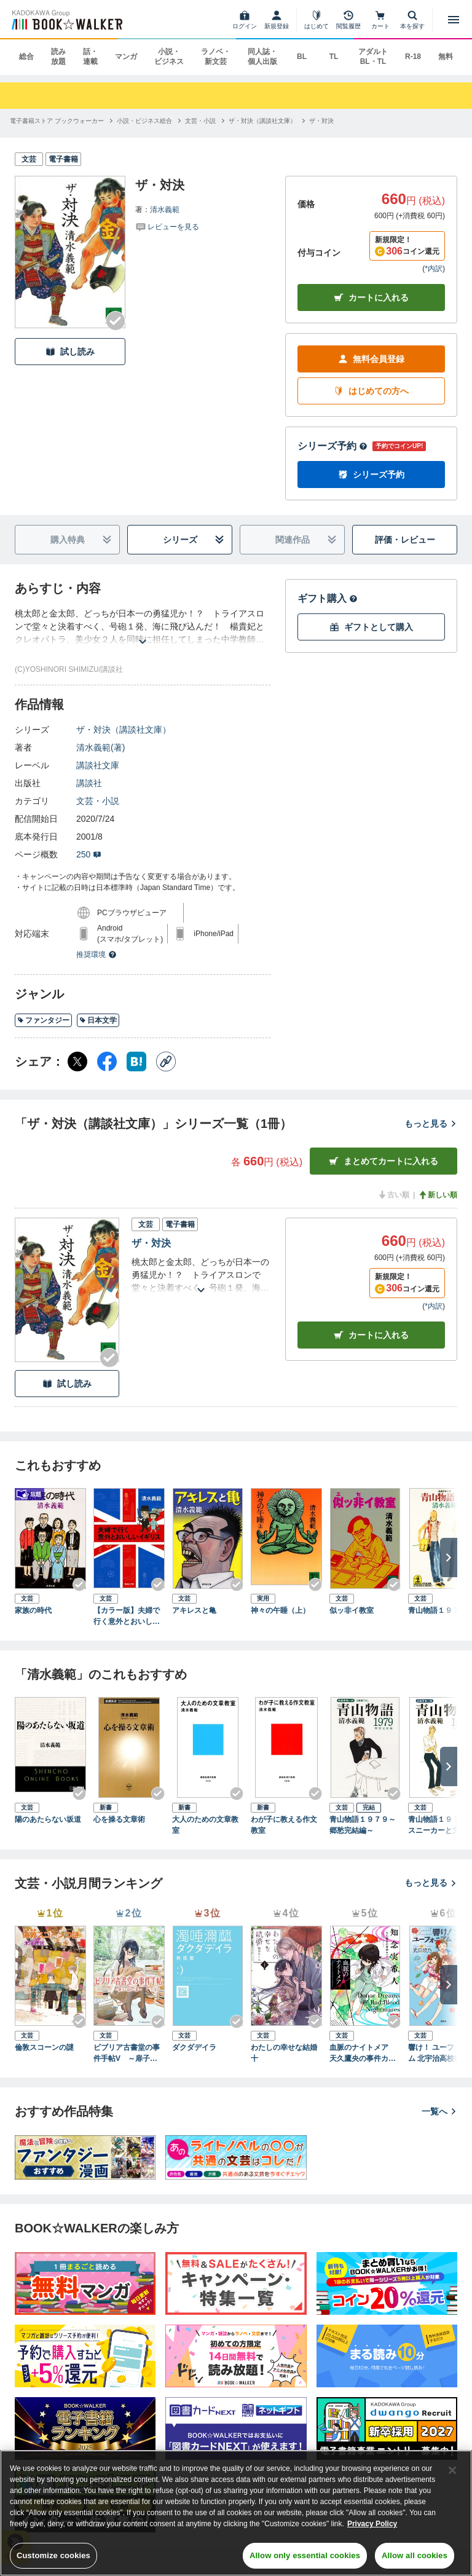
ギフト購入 (327, 598)
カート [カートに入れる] (371, 1335)
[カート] (380, 19)
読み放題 (58, 56)
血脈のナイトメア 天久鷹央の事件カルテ (362, 2053)
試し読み (70, 352)
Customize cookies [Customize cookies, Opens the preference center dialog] (53, 2555)
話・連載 (90, 56)
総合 (26, 56)
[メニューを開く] (453, 19)
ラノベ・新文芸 (215, 56)
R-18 (413, 56)
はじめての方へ (371, 391)
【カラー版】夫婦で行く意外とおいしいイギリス (126, 1616)
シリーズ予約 (332, 446)
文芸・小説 (97, 801)
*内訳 (433, 268)
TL (334, 56)
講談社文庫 (97, 765)
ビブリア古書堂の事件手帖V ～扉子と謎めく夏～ (129, 2053)
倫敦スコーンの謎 (44, 2047)
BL (302, 56)
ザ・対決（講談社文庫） (123, 730)
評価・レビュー (405, 540)
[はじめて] (316, 19)
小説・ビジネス (169, 56)
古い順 (393, 1195)
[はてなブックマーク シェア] (136, 1061)
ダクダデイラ (194, 2047)
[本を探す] (412, 19)
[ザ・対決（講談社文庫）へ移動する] (262, 120)
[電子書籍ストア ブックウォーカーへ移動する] (57, 120)
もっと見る (430, 1123)
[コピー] (165, 1061)
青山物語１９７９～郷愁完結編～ (362, 1825)
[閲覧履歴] (348, 19)
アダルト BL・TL (373, 56)
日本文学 (98, 1020)
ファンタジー (43, 1020)
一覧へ (439, 2111)
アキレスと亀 (194, 1610)
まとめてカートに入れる (383, 1161)
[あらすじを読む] (142, 626)
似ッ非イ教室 (351, 1610)
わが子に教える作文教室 (284, 1825)
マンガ (126, 56)
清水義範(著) (100, 747)
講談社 (89, 783)
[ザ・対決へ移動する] (321, 120)
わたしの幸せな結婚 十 (286, 2053)
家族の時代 (33, 1610)
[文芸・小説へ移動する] (200, 120)
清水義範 (164, 209)
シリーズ (194, 540)
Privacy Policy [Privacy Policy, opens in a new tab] (372, 2523)
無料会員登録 (371, 359)
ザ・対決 (151, 1243)
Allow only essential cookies (305, 2555)
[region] (236, 2513)
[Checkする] (115, 321)
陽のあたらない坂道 (48, 1819)
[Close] (452, 2470)
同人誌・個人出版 (262, 56)
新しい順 (437, 1195)
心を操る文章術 (119, 1819)
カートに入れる (371, 298)
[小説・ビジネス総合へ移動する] (144, 120)
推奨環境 (96, 954)
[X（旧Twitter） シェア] (77, 1061)
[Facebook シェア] (106, 1061)
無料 (445, 56)
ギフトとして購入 (371, 627)
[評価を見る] (167, 226)
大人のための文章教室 (205, 1825)
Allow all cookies (414, 2555)
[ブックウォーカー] (66, 19)
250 (88, 854)
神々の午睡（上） (280, 1610)
